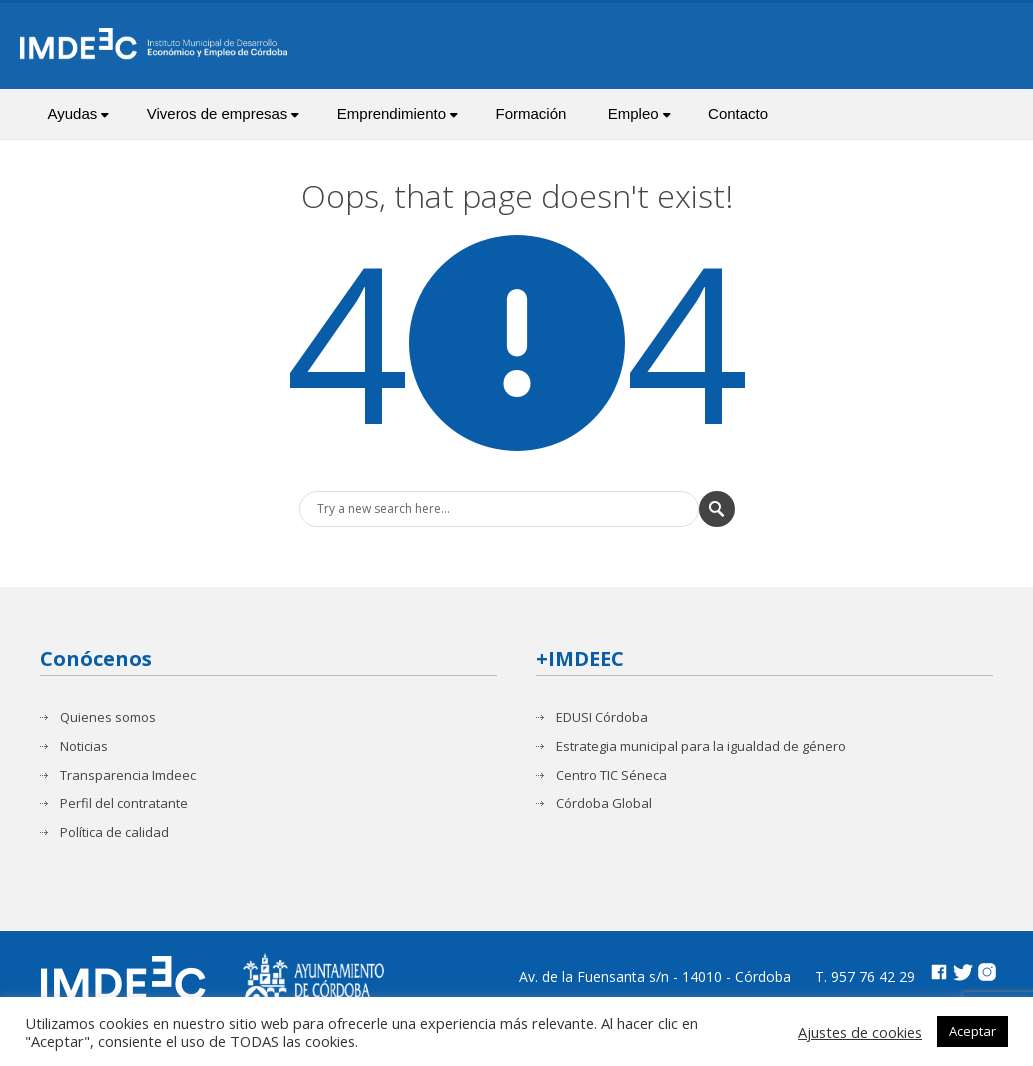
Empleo (639, 113)
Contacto (738, 113)
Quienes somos (108, 717)
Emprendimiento (397, 113)
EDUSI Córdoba (602, 717)
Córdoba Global (604, 803)
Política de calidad (114, 832)
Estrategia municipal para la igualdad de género (701, 746)
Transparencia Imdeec (128, 775)
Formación (530, 113)
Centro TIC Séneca (611, 775)
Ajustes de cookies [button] (860, 1032)
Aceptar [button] (972, 1031)
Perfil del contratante (124, 803)
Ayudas (79, 113)
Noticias (84, 746)
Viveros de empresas (223, 113)
